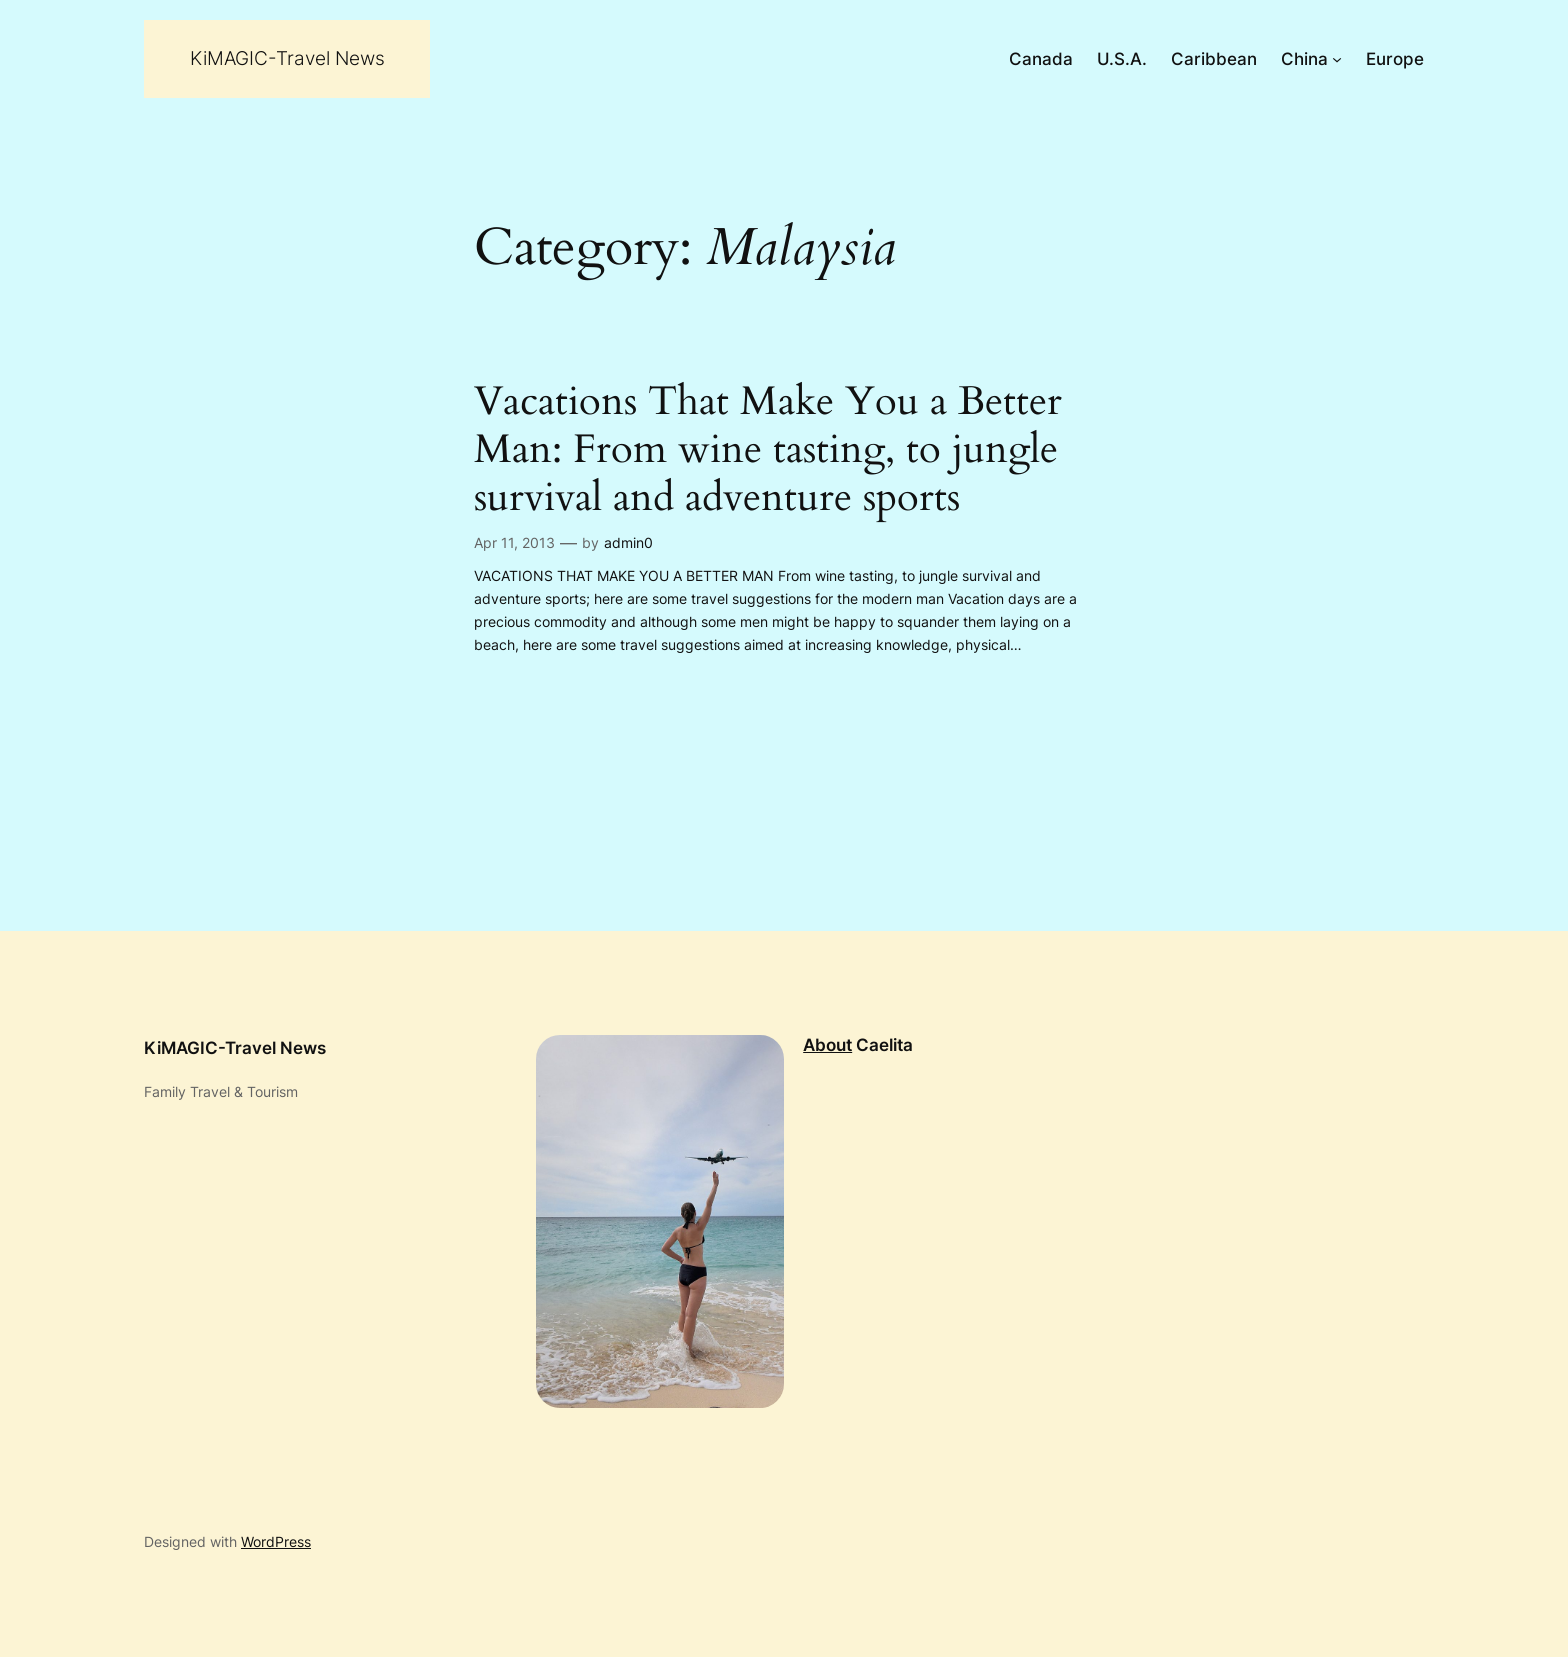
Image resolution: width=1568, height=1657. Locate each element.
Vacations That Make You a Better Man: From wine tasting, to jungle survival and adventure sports (768, 450)
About (827, 1045)
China (1304, 59)
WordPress (276, 1541)
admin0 (628, 542)
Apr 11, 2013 (514, 542)
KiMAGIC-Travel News (287, 58)
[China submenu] (1337, 59)
